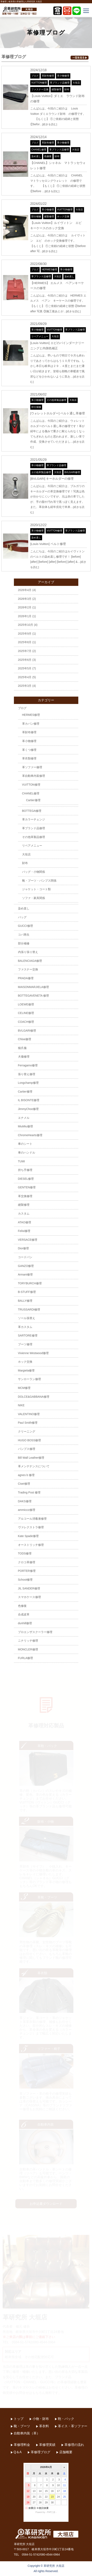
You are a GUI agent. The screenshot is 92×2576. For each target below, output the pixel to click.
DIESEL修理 (26, 1178)
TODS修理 (25, 1553)
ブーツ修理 (25, 1344)
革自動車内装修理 (33, 775)
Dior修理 (23, 1248)
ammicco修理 (26, 1509)
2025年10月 (25, 624)
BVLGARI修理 (72, 472)
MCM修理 (24, 1388)
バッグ (22, 917)
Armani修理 (25, 1274)
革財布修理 (48, 75)
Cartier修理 (33, 800)
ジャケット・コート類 (36, 889)
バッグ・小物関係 (33, 871)
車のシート (25, 1143)
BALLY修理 (25, 1300)
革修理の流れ (74, 2444)
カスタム (23, 1213)
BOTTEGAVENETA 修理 (33, 995)
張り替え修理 (26, 1074)
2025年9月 (25, 633)
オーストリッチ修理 (31, 1544)
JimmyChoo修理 (28, 1109)
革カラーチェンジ (33, 819)
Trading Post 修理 (29, 1492)
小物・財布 (41, 2418)
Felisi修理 (24, 1231)
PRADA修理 (26, 978)
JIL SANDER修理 (29, 1588)
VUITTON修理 (39, 82)
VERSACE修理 (27, 1239)
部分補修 (36, 216)
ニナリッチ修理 (28, 1640)
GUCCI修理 (25, 925)
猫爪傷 (22, 1048)
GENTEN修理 (27, 1187)
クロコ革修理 (26, 1562)
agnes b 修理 (26, 1475)
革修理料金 (22, 2444)
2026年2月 (25, 607)
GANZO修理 (26, 1266)
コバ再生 (23, 934)
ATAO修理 (24, 1222)
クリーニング (26, 1431)
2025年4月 (25, 677)
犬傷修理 (23, 1056)
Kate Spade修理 (28, 1536)
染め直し (36, 156)
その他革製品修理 (56, 400)
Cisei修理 (24, 1483)
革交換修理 (25, 1196)
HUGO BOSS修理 (29, 1440)
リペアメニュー (39, 336)
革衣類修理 (29, 758)
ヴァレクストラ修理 (31, 1527)
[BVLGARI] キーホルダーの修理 (52, 478)
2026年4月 (25, 590)
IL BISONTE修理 (28, 1100)
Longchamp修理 (28, 1082)
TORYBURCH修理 (30, 1283)
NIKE (21, 1405)
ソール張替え (26, 1318)
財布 (66, 89)
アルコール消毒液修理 (32, 1518)
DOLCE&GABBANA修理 (33, 1396)
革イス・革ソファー (72, 2426)
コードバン (25, 1257)
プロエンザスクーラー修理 (35, 1632)
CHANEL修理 (38, 149)
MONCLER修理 (28, 1649)
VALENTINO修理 (29, 1414)
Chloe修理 (24, 1039)
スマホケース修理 (29, 1597)
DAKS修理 (24, 1501)
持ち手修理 (25, 1170)
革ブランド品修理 (60, 82)
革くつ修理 (29, 749)
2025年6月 (25, 659)
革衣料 (44, 2426)
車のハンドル (26, 1152)
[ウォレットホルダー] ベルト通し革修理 (57, 413)
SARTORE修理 (27, 1335)
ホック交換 (63, 216)
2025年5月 (25, 668)
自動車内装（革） (27, 2433)
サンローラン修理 (29, 1379)
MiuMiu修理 (25, 1126)
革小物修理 (63, 75)
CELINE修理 (26, 1013)
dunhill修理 (25, 1623)
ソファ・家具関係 (33, 898)
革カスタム (25, 1327)
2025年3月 (25, 685)
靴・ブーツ (22, 2426)
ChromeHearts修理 (30, 1135)
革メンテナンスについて (33, 1466)
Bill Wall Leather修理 (31, 1457)
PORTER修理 (27, 1570)
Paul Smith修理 (28, 1422)
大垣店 (76, 82)
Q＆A (18, 2452)
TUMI (21, 1161)
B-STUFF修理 (27, 1292)
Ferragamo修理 (28, 1065)
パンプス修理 (26, 1448)
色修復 (48, 156)
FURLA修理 (25, 1658)
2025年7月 (25, 651)
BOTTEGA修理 (32, 810)
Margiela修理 (26, 1370)
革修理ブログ (40, 2452)
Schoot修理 (25, 1579)
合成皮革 (23, 1614)
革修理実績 (47, 2444)
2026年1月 (25, 616)
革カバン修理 (30, 723)
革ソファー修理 (32, 767)
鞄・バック (66, 2418)
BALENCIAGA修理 (30, 960)
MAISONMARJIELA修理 (33, 987)
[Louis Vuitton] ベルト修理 (48, 544)
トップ (19, 2418)
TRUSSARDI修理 (29, 1309)
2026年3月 (25, 598)
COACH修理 (26, 1021)
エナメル (23, 1117)
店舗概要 (65, 2452)
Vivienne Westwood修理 (33, 1353)
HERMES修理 (49, 269)
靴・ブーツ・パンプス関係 (39, 880)
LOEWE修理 (26, 1004)
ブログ (35, 75)
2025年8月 (25, 642)
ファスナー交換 (39, 89)
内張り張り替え (28, 952)
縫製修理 (56, 89)
